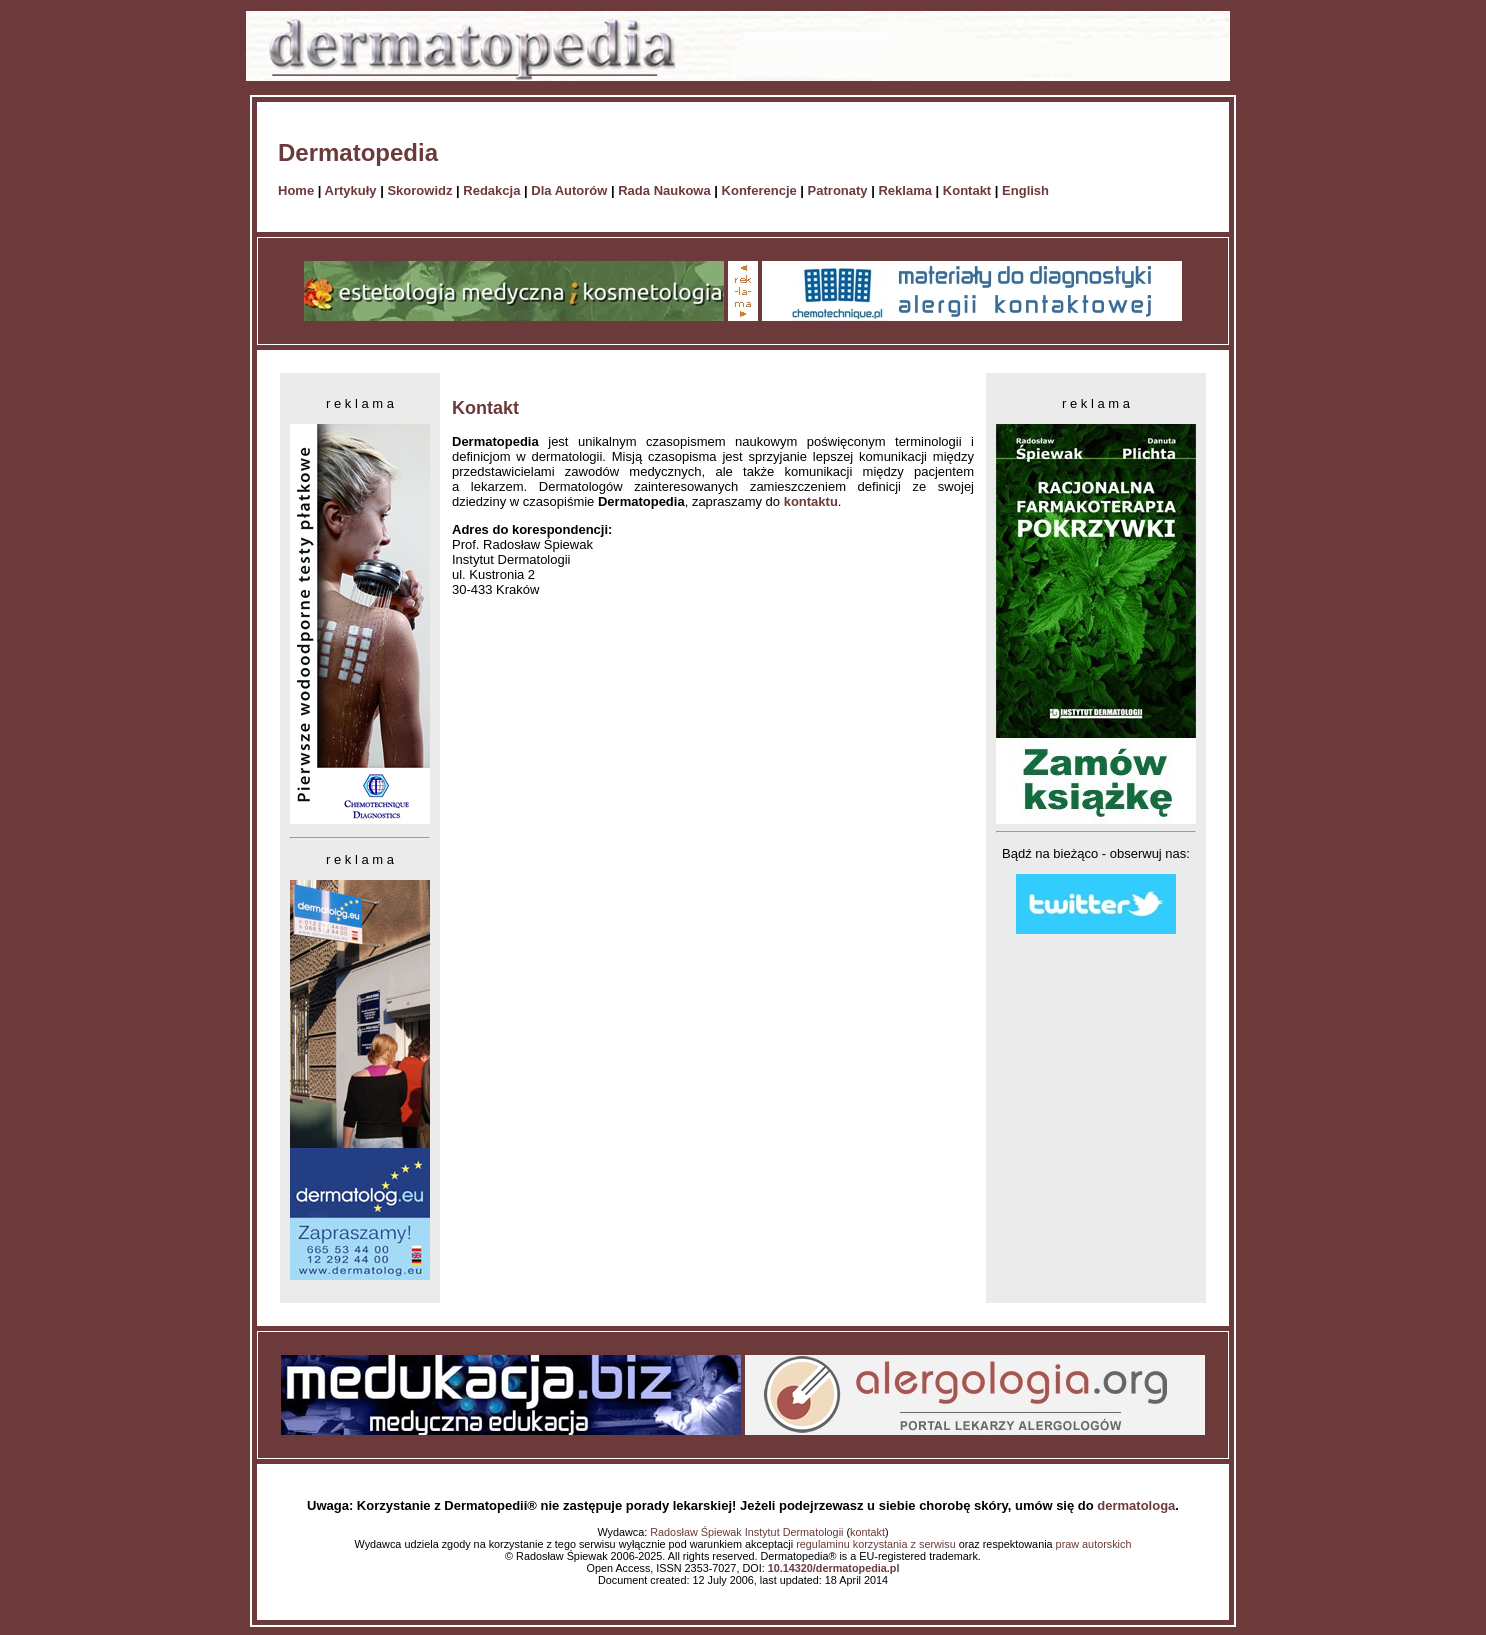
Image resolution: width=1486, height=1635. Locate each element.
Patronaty (838, 190)
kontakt (867, 1532)
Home (296, 190)
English (1025, 190)
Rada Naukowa (664, 190)
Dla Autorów (569, 190)
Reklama (904, 190)
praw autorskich (1094, 1544)
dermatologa (1136, 1505)
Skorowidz (419, 190)
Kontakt (967, 190)
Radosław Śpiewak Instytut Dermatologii (746, 1532)
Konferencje (759, 190)
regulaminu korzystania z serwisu (875, 1544)
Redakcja (491, 190)
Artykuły (351, 190)
